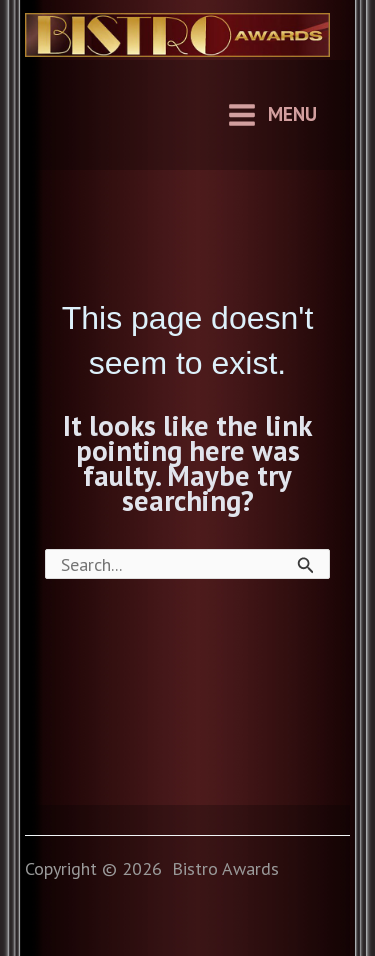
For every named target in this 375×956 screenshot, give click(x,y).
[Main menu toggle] (271, 115)
